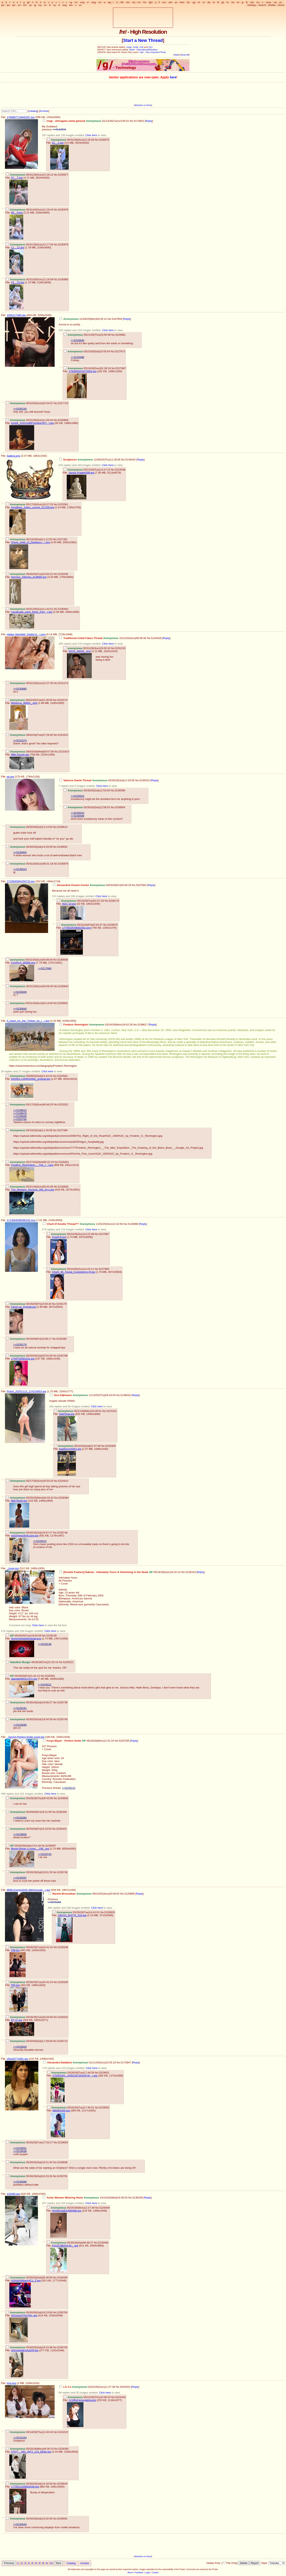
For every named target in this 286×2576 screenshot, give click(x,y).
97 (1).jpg (16, 2020)
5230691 (62, 2518)
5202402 (125, 2386)
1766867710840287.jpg (21, 117)
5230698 (62, 2162)
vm (76, 2)
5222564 (62, 1075)
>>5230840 (20, 1008)
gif (28, 2)
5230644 (62, 2483)
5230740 (62, 1719)
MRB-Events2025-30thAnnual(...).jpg (28, 1889)
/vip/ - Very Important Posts (153, 52)
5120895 (129, 1893)
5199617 (142, 1024)
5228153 (191, 1572)
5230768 (62, 1355)
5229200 (63, 1982)
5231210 (120, 648)
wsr (71, 5)
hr (37, 2)
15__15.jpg (17, 282)
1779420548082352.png (76, 927)
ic (117, 2)
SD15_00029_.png (80, 651)
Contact (155, 2572)
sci (19, 5)
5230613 (62, 826)
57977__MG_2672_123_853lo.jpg (31, 2451)
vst (99, 2)
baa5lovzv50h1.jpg (70, 1448)
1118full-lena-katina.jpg (82, 2400)
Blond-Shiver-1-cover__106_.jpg (30, 1848)
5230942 (63, 608)
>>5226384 (20, 1817)
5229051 (104, 2072)
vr (88, 2)
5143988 (133, 1223)
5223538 (120, 469)
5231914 (64, 751)
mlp (252, 2)
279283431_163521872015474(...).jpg (74, 2075)
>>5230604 (20, 852)
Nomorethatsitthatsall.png (26, 1638)
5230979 (63, 244)
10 (51, 2563)
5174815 (139, 120)
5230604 (120, 807)
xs (80, 5)
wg (109, 2)
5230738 (62, 1702)
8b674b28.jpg (19, 1500)
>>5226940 (77, 340)
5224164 (120, 2397)
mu (258, 2)
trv (45, 5)
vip (133, 2)
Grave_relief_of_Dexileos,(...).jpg (30, 542)
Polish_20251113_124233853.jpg (26, 1391)
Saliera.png (13, 455)
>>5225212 (68, 1787)
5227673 (120, 351)
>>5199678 (20, 1113)
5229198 (63, 1947)
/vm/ (150, 47)
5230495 (62, 2277)
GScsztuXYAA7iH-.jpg (24, 2315)
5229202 (63, 2017)
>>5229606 (20, 1834)
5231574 (62, 700)
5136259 (137, 2197)
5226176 (114, 900)
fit (218, 2)
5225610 (63, 1480)
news (268, 2)
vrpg (93, 2)
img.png (11, 2383)
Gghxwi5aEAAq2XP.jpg (24, 2350)
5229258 (63, 574)
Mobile (271, 5)
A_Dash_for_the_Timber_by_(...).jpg (28, 1020)
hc (227, 2)
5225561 (63, 504)
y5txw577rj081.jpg (17, 2058)
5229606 (63, 1798)
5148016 (125, 1395)
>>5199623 (20, 1110)
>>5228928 (20, 2046)
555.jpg (15, 1985)
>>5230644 (20, 2524)
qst (13, 5)
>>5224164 (20, 2437)
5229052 (104, 2107)
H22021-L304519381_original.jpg (30, 1078)
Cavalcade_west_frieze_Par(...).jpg (31, 611)
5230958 (63, 420)
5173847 (126, 2062)
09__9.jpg (17, 212)
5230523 (144, 780)
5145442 (130, 459)
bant (182, 2)
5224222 (63, 2432)
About (130, 2572)
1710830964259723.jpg (21, 881)
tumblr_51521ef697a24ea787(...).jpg (32, 423)
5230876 (63, 863)
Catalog (32, 111)
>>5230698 (20, 2181)
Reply (149, 120)
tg (35, 5)
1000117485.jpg (16, 315)
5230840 (63, 986)
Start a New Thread (143, 40)
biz (188, 2)
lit (247, 2)
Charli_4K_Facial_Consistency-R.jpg (73, 1271)
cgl (193, 2)
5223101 (111, 1411)
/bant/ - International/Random (143, 49)
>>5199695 (20, 1116)
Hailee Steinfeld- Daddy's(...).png (26, 634)
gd (222, 2)
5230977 (63, 174)
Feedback (138, 2572)
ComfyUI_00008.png (23, 962)
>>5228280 (20, 1724)
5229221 (68, 1662)
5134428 (156, 638)
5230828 (63, 1186)
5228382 (63, 2448)
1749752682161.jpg (22, 1358)
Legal (147, 2572)
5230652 (62, 846)
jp (242, 2)
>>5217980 (44, 968)
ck (199, 2)
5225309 (110, 1445)
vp (54, 5)
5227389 (62, 1130)
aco (164, 2)
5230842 (63, 1003)
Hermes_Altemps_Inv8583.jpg (28, 577)
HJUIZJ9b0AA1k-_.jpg (65, 2245)
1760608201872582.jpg (82, 371)
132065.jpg (13, 2193)
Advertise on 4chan (143, 105)
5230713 (62, 2041)
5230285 (61, 1338)
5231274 (63, 683)
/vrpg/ (129, 47)
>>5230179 (20, 1344)
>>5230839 (20, 992)
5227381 (62, 539)
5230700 (62, 2312)
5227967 (104, 1234)
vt (59, 5)
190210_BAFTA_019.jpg (72, 1915)
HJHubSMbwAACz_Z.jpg (26, 2280)
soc (25, 5)
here (173, 77)
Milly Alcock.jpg (20, 754)
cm (139, 2)
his (232, 2)
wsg (64, 5)
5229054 (63, 2142)
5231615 (63, 734)
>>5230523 (20, 869)
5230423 (61, 1828)
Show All (185, 55)
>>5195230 (20, 408)
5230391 (50, 1675)
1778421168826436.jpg (25, 2486)
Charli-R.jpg (59, 1237)
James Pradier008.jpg (81, 472)
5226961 (120, 334)
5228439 (104, 2207)
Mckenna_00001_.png (24, 702)
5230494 (103, 2242)
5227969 (104, 1268)
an (176, 2)
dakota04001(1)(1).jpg (24, 1678)
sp (30, 5)
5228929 (109, 1912)
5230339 (61, 1811)
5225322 (63, 1104)
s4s (128, 2)
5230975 (104, 139)
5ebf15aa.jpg (66, 1413)
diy (208, 2)
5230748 (62, 1532)
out (275, 2)
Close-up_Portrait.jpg (23, 1306)
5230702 (62, 2347)
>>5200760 (20, 1119)
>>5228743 (44, 1854)
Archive (44, 111)
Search (262, 5)
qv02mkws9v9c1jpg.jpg (24, 1535)
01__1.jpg (58, 142)
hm (144, 2)
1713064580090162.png (21, 1220)
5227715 (63, 403)
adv (170, 2)
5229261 (64, 1162)
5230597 (51, 1845)
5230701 (62, 2176)
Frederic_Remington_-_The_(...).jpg (32, 1165)
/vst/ (141, 47)
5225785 (124, 1740)
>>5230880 (20, 688)
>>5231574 (20, 740)
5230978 (63, 209)
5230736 (62, 1872)
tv (50, 5)
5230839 (63, 959)
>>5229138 (44, 1644)
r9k (122, 2)
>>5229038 (20, 2151)
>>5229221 (44, 1684)
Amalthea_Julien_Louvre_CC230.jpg (32, 507)
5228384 (63, 1497)
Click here (91, 135)
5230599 (120, 790)
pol (2, 5)
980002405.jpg (61, 2110)
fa (214, 2)
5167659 (117, 318)
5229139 (51, 1635)
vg (71, 2)
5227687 (121, 368)
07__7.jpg (17, 177)
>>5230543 (77, 796)
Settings (251, 5)
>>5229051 (20, 2148)
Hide (176, 55)
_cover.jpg (13, 1568)
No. (132, 120)
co (203, 2)
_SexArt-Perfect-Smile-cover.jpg (25, 1736)
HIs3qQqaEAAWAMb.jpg (66, 2210)
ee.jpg (10, 776)
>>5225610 (39, 1541)
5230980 (63, 279)
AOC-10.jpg (69, 903)
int (238, 2)
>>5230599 (77, 815)
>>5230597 (20, 1877)
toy (40, 5)
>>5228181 (20, 1708)
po (280, 2)
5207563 (141, 885)
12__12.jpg (17, 247)
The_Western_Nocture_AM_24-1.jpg (32, 1189)
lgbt (151, 2)
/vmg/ (135, 47)
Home (281, 5)
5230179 (61, 1303)
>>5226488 (77, 357)
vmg (82, 2)
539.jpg (15, 1950)
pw (8, 5)
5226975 (112, 924)
